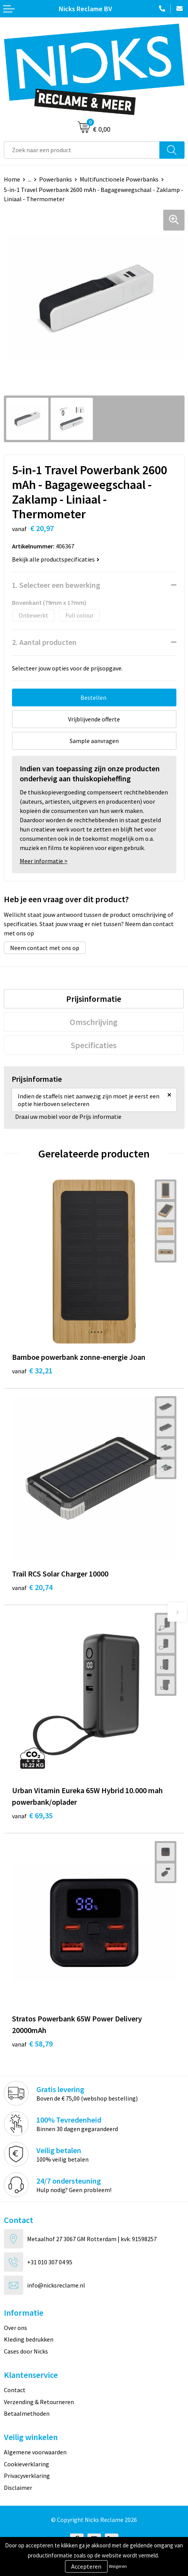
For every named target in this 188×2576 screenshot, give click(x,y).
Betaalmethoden (27, 2413)
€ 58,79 (32, 2043)
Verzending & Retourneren (39, 2402)
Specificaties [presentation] (93, 1045)
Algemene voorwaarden (35, 2452)
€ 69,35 (32, 1815)
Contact (15, 2390)
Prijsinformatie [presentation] (93, 998)
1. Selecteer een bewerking (56, 585)
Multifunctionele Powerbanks (119, 179)
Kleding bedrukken (28, 2339)
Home (12, 179)
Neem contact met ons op (44, 948)
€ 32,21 (32, 1370)
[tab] (94, 998)
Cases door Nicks (26, 2351)
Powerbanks (55, 179)
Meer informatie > (44, 861)
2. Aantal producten (44, 642)
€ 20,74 (32, 1587)
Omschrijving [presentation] (94, 1021)
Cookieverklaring (26, 2464)
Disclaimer (18, 2487)
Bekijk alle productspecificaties (55, 559)
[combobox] (82, 150)
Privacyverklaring (27, 2475)
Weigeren (118, 2566)
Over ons (15, 2328)
